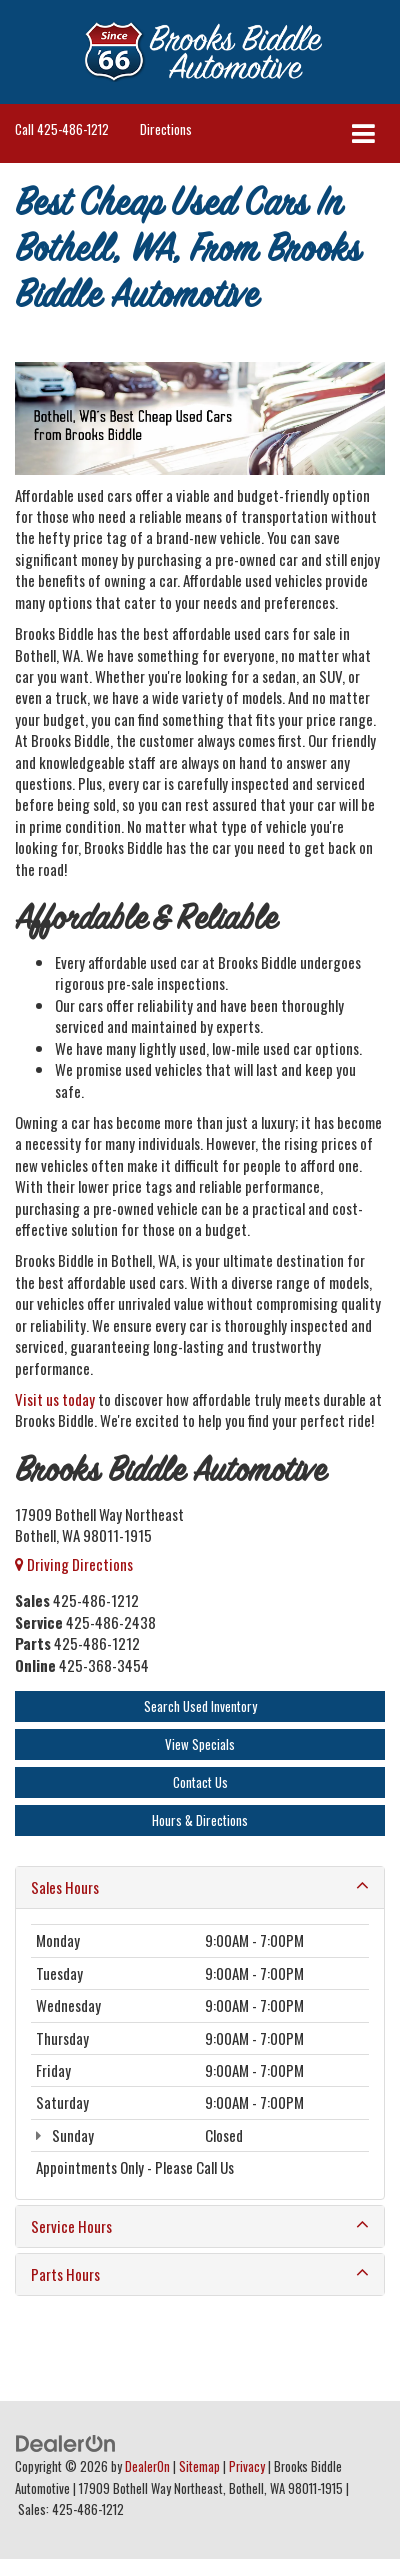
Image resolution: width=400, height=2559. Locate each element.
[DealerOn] (66, 2441)
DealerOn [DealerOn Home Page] (147, 2466)
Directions (166, 129)
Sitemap (199, 2466)
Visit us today (55, 1399)
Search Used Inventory (200, 1706)
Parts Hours (200, 2274)
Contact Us (200, 1782)
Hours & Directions (200, 1820)
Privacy (247, 2466)
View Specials (200, 1744)
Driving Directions (74, 1564)
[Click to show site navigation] (363, 133)
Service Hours (200, 2226)
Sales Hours (200, 1887)
